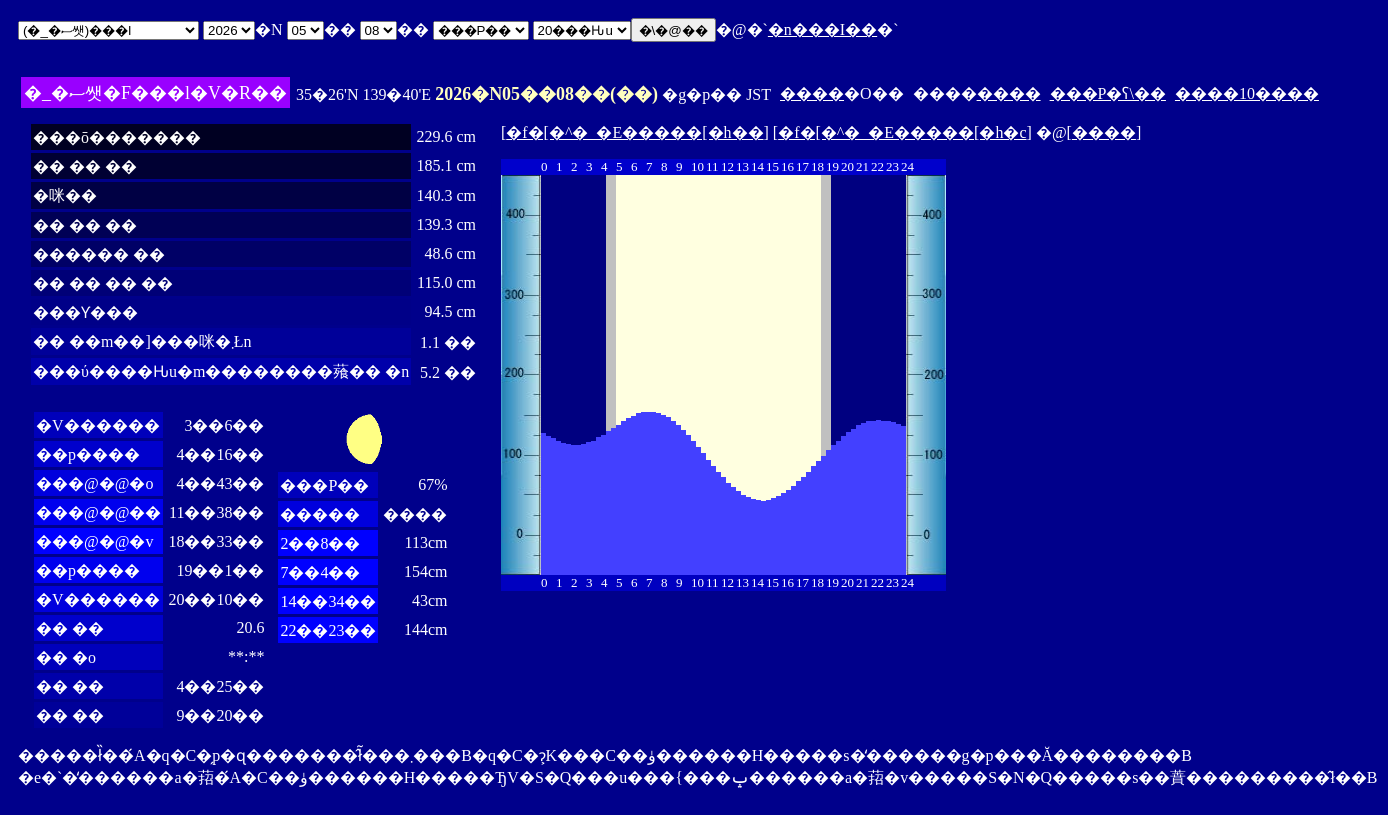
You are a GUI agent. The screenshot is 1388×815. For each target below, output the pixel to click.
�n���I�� (822, 29)
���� (812, 93)
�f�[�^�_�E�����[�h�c (902, 132)
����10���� (1247, 93)
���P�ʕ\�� (1108, 93)
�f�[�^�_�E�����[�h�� (634, 132)
